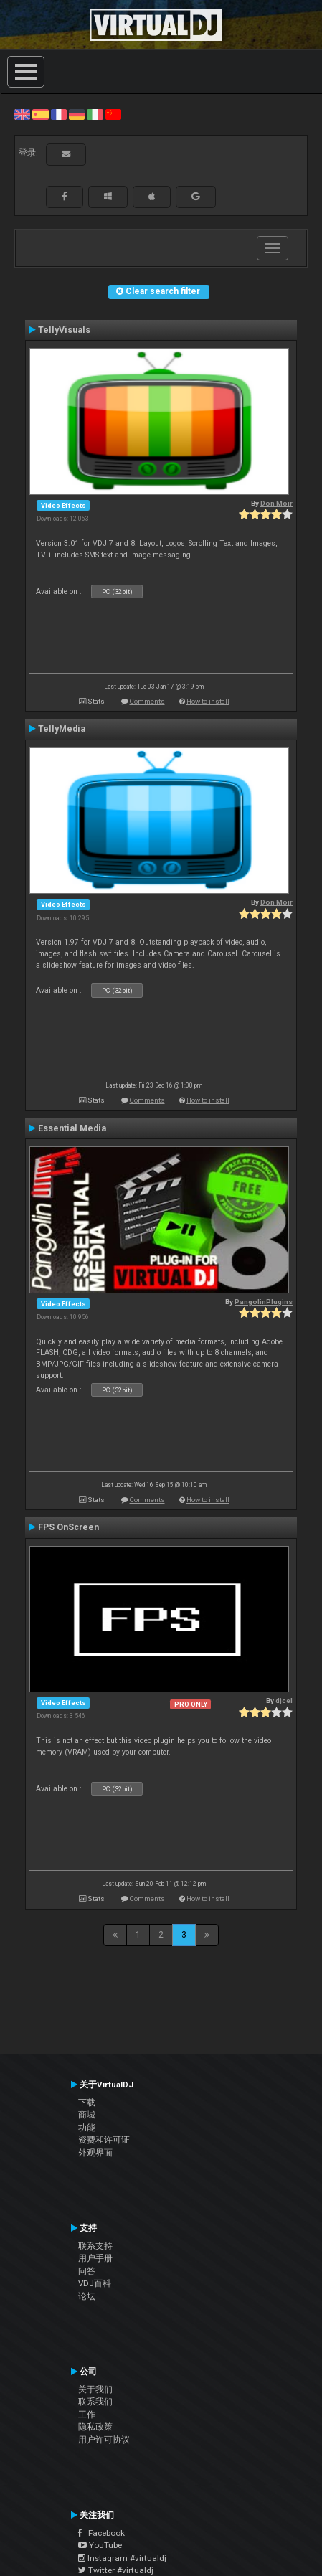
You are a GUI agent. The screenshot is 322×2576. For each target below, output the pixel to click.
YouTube (100, 2545)
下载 (86, 2103)
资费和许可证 (104, 2140)
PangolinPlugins (264, 1302)
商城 (86, 2115)
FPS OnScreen (68, 1527)
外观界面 (95, 2153)
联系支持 (95, 2246)
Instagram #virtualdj (122, 2558)
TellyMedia (61, 729)
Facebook (101, 2533)
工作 (86, 2415)
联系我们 (95, 2402)
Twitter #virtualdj (115, 2570)
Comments (147, 701)
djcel (284, 1700)
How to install (207, 701)
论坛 (86, 2296)
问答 (86, 2271)
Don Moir (276, 503)
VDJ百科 (94, 2283)
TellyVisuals (64, 330)
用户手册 (95, 2258)
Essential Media (72, 1128)
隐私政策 (95, 2427)
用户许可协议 (104, 2440)
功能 (86, 2128)
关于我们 (95, 2389)
